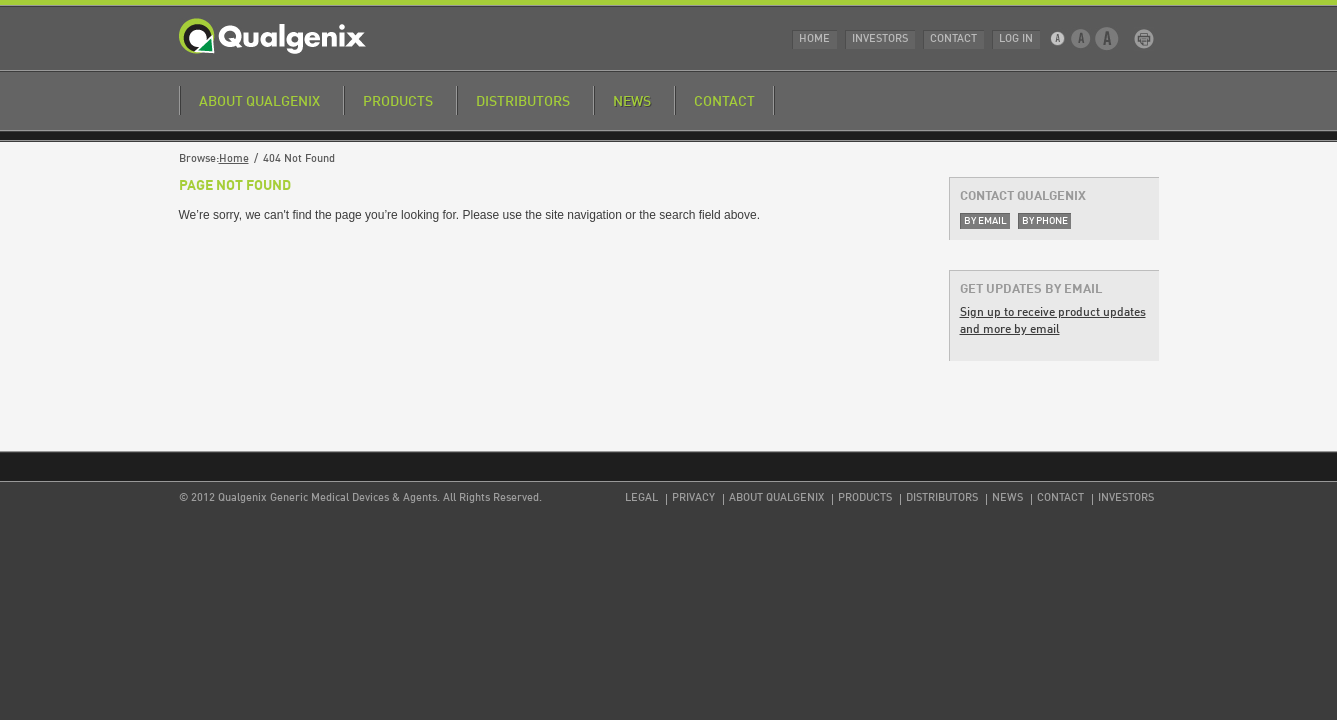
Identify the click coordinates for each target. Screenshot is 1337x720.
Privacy (693, 498)
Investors (880, 39)
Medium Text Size (1081, 39)
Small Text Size (1059, 39)
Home (814, 39)
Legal (641, 498)
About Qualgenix (259, 102)
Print (1144, 39)
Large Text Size (1107, 39)
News (632, 102)
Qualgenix (272, 36)
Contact (953, 39)
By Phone (1045, 221)
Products (398, 102)
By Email (985, 221)
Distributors (523, 102)
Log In (1016, 39)
